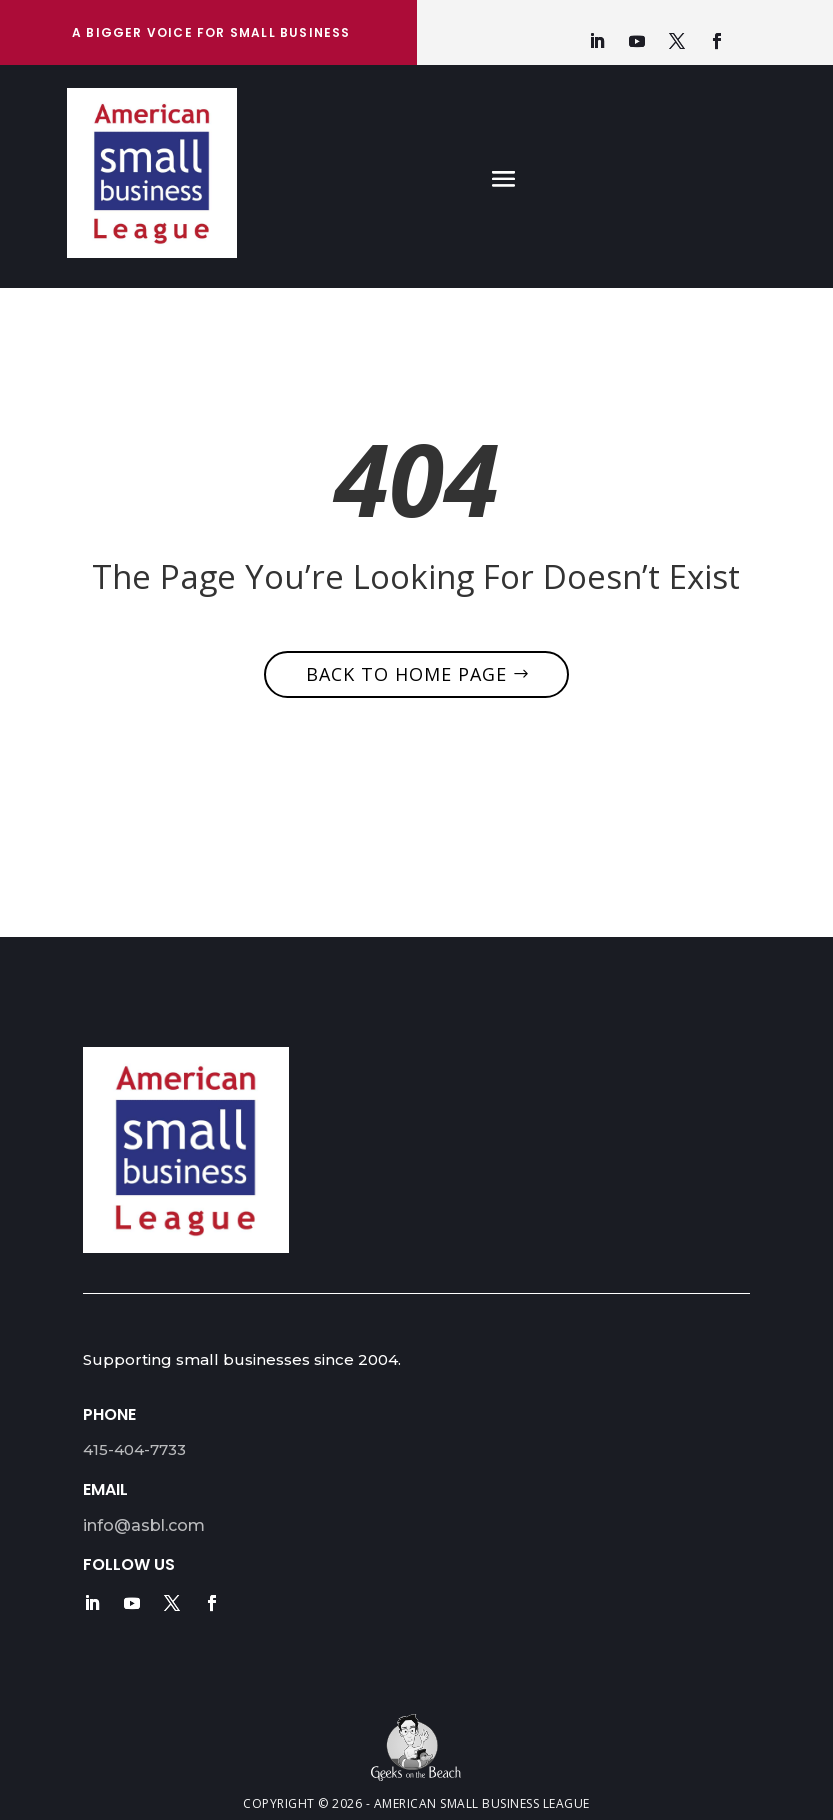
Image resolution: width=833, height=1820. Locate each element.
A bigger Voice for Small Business (211, 32)
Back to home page (406, 674)
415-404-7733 (134, 1449)
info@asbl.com (144, 1525)
